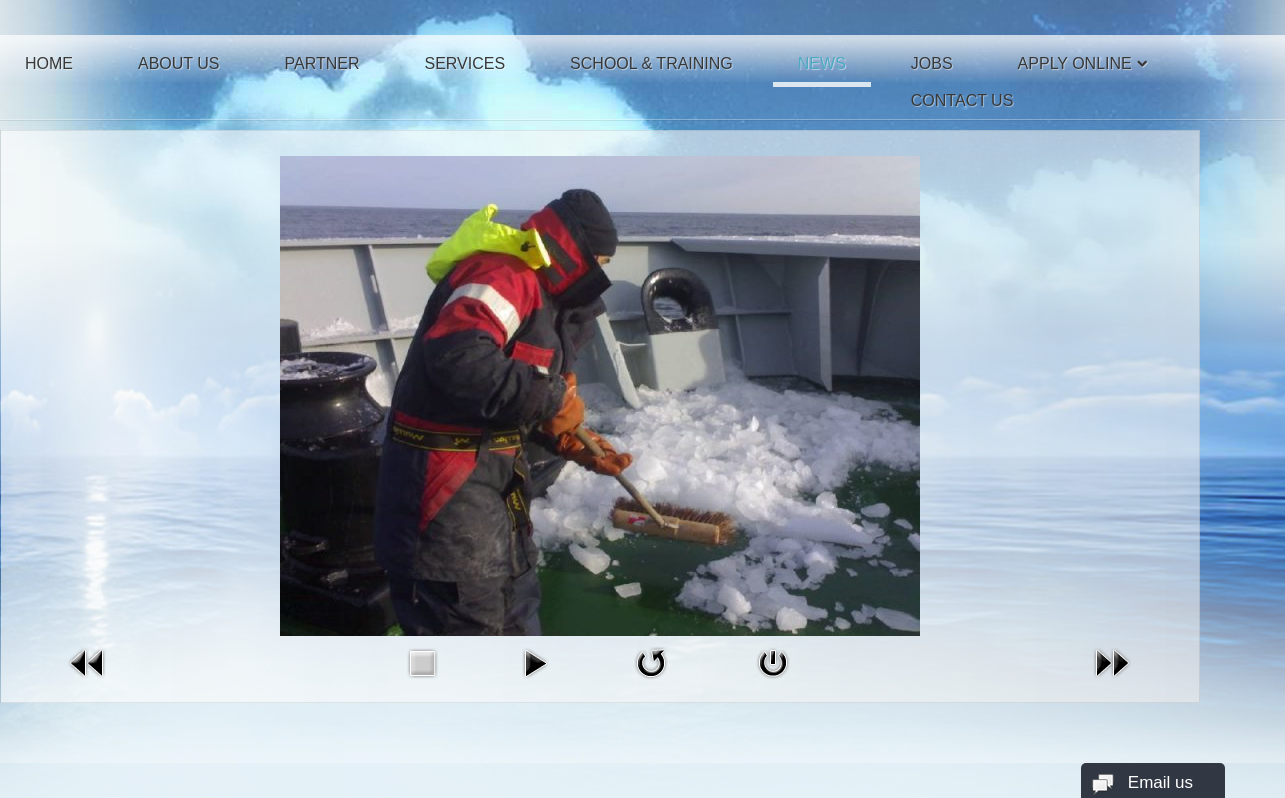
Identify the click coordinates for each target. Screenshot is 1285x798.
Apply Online (1075, 63)
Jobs (932, 63)
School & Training (651, 63)
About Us (179, 63)
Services (464, 63)
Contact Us (962, 100)
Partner (322, 63)
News (822, 63)
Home (49, 63)
